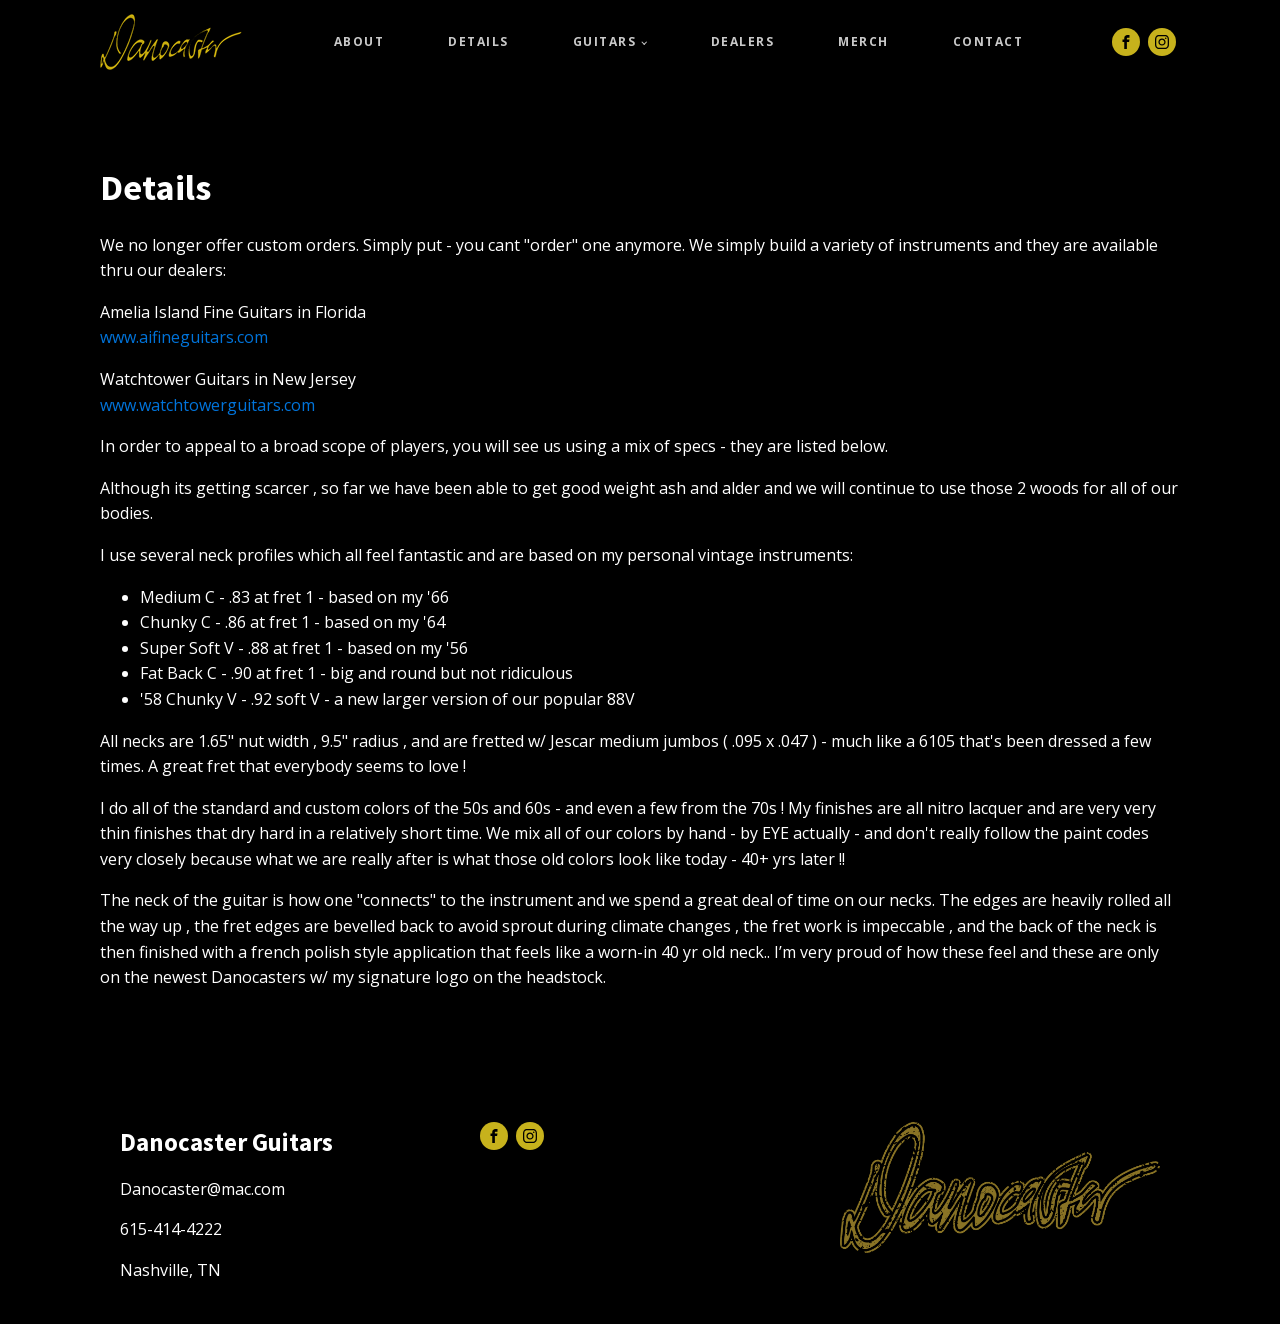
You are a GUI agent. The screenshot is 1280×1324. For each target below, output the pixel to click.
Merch (863, 41)
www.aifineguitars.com (184, 337)
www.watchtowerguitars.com (207, 405)
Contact (988, 41)
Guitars (605, 41)
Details (478, 41)
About (359, 41)
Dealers (743, 41)
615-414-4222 (171, 1229)
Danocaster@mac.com (202, 1189)
